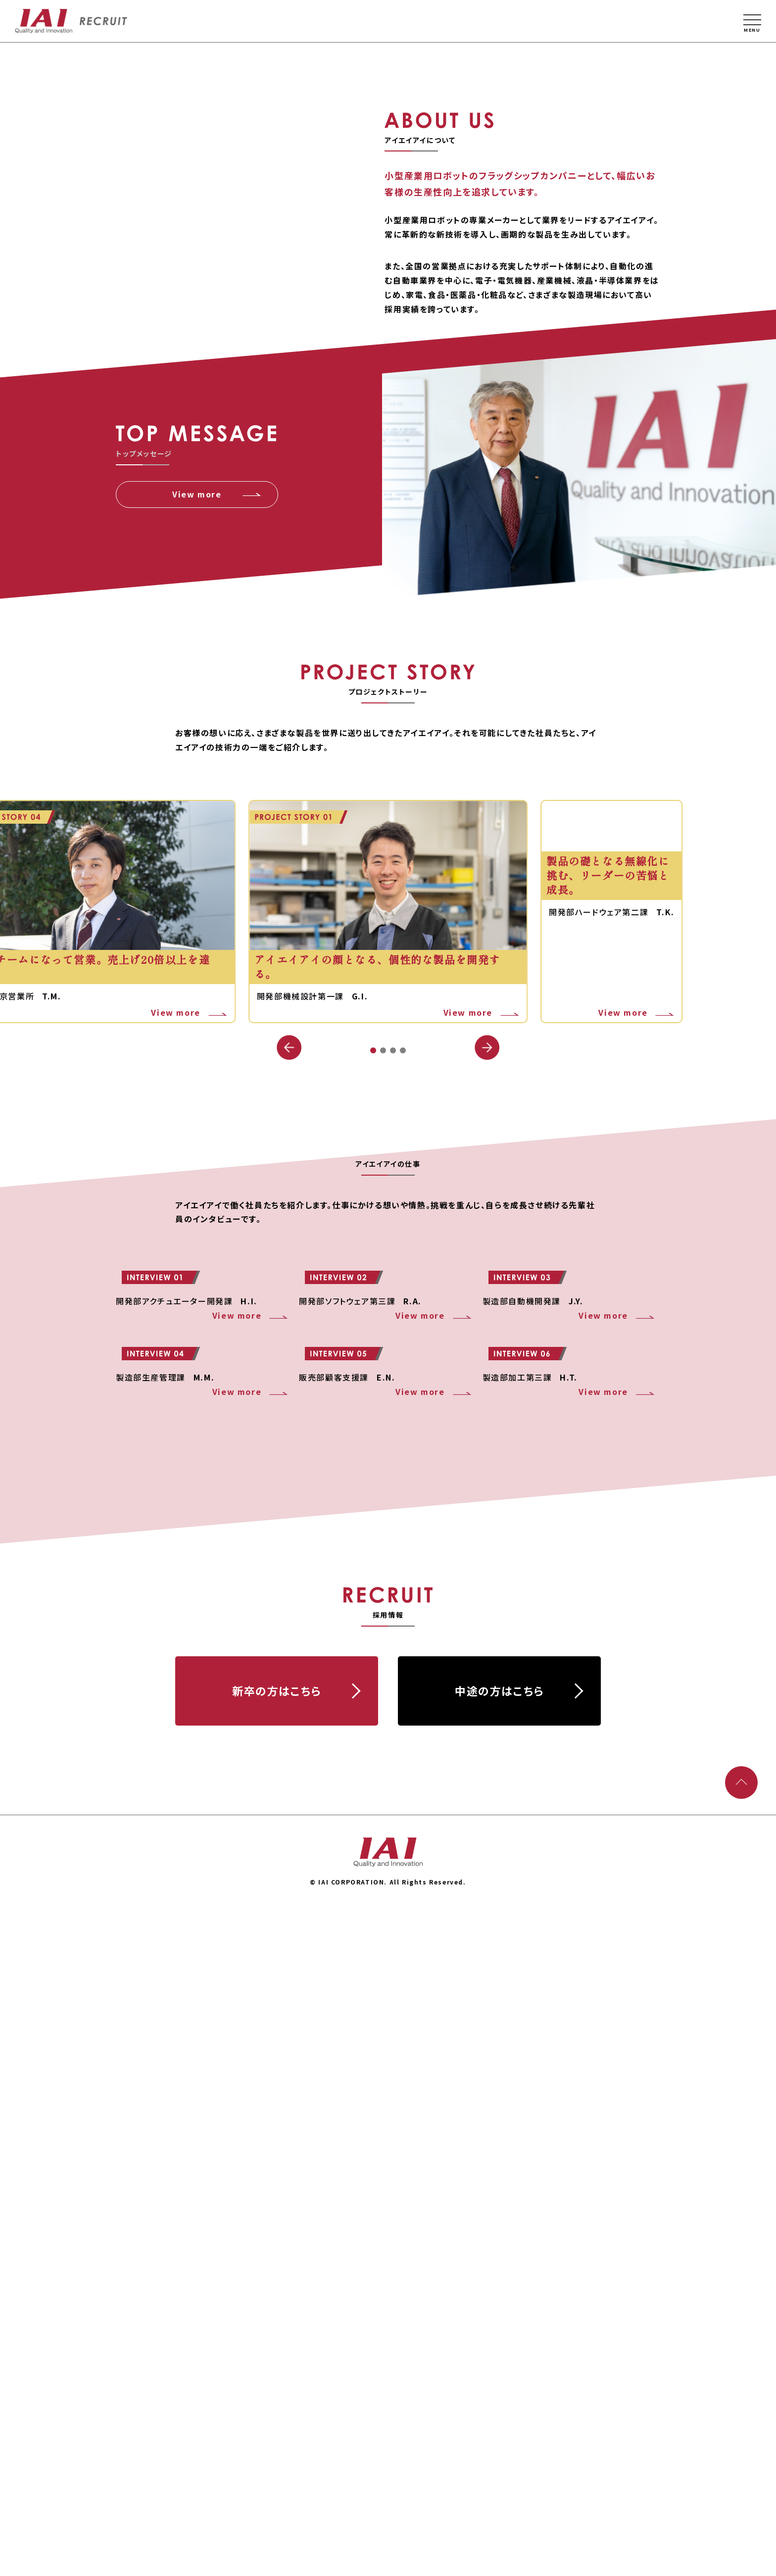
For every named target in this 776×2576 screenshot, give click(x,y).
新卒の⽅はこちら (276, 2357)
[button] (487, 1478)
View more (196, 925)
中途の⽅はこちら (499, 2357)
